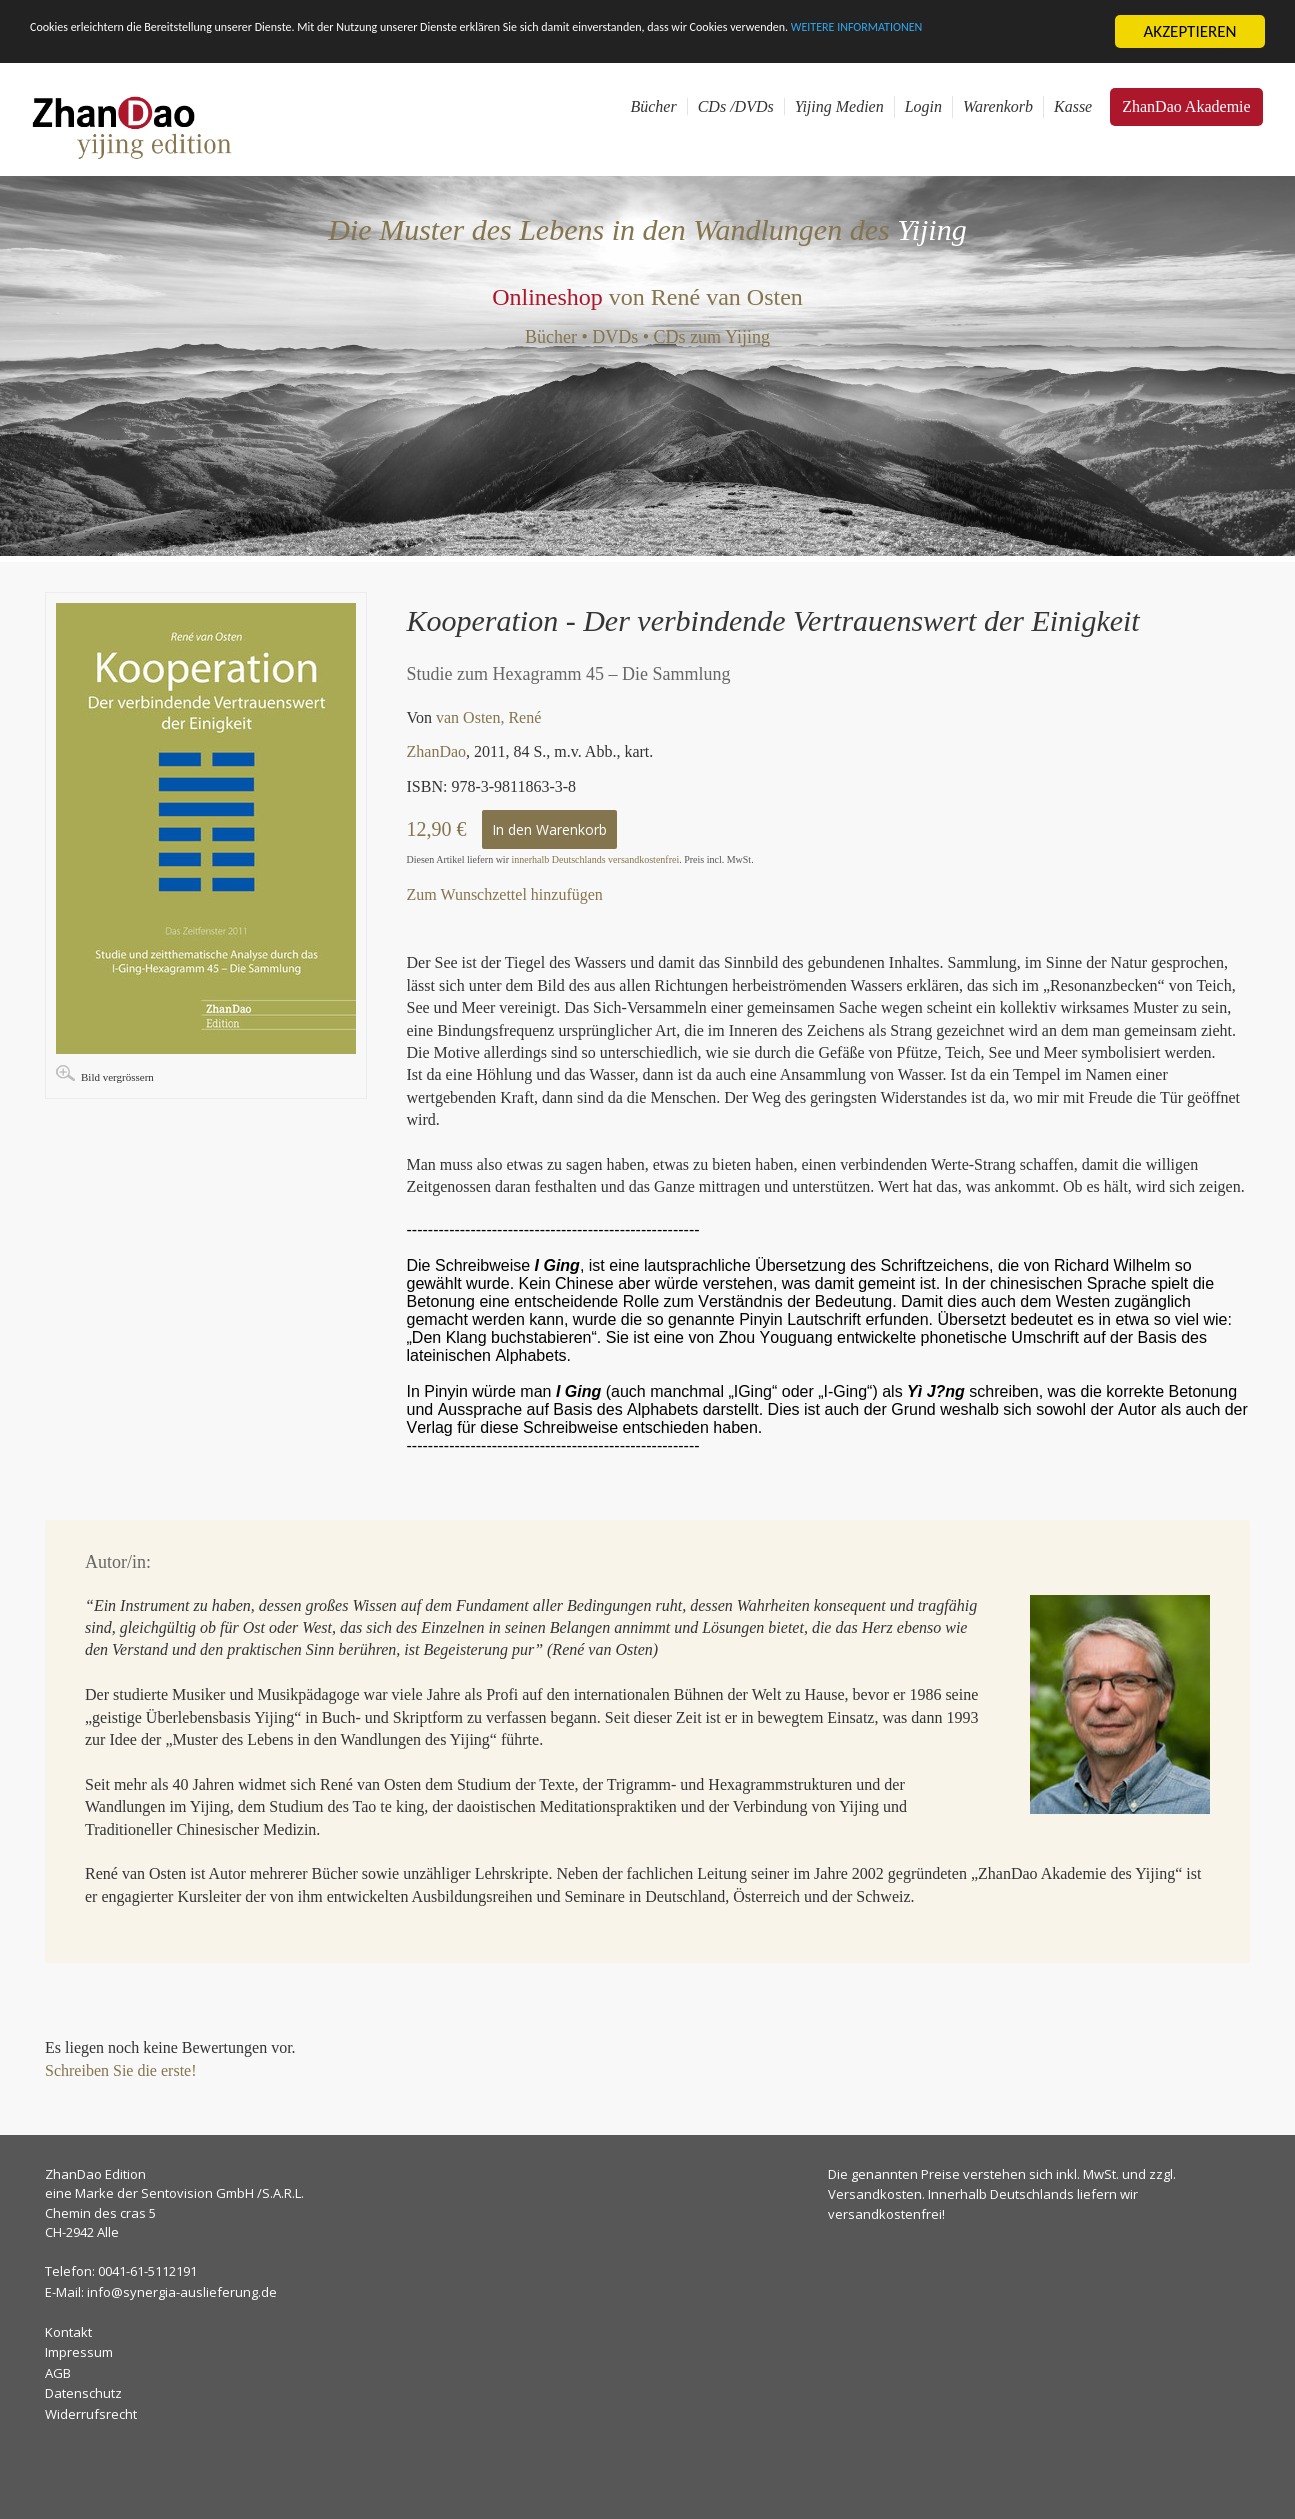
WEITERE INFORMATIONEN (123, 48)
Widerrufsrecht (91, 2413)
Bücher (653, 106)
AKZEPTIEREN (1189, 31)
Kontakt (68, 2331)
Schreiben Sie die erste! (121, 2069)
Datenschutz (83, 2393)
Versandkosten (875, 2194)
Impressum (79, 2352)
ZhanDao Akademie (1186, 106)
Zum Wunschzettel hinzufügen (505, 893)
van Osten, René (488, 717)
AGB (58, 2372)
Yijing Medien (839, 106)
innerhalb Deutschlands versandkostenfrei (595, 859)
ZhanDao (437, 751)
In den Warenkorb (549, 829)
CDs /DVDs (736, 106)
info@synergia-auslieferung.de (182, 2291)
